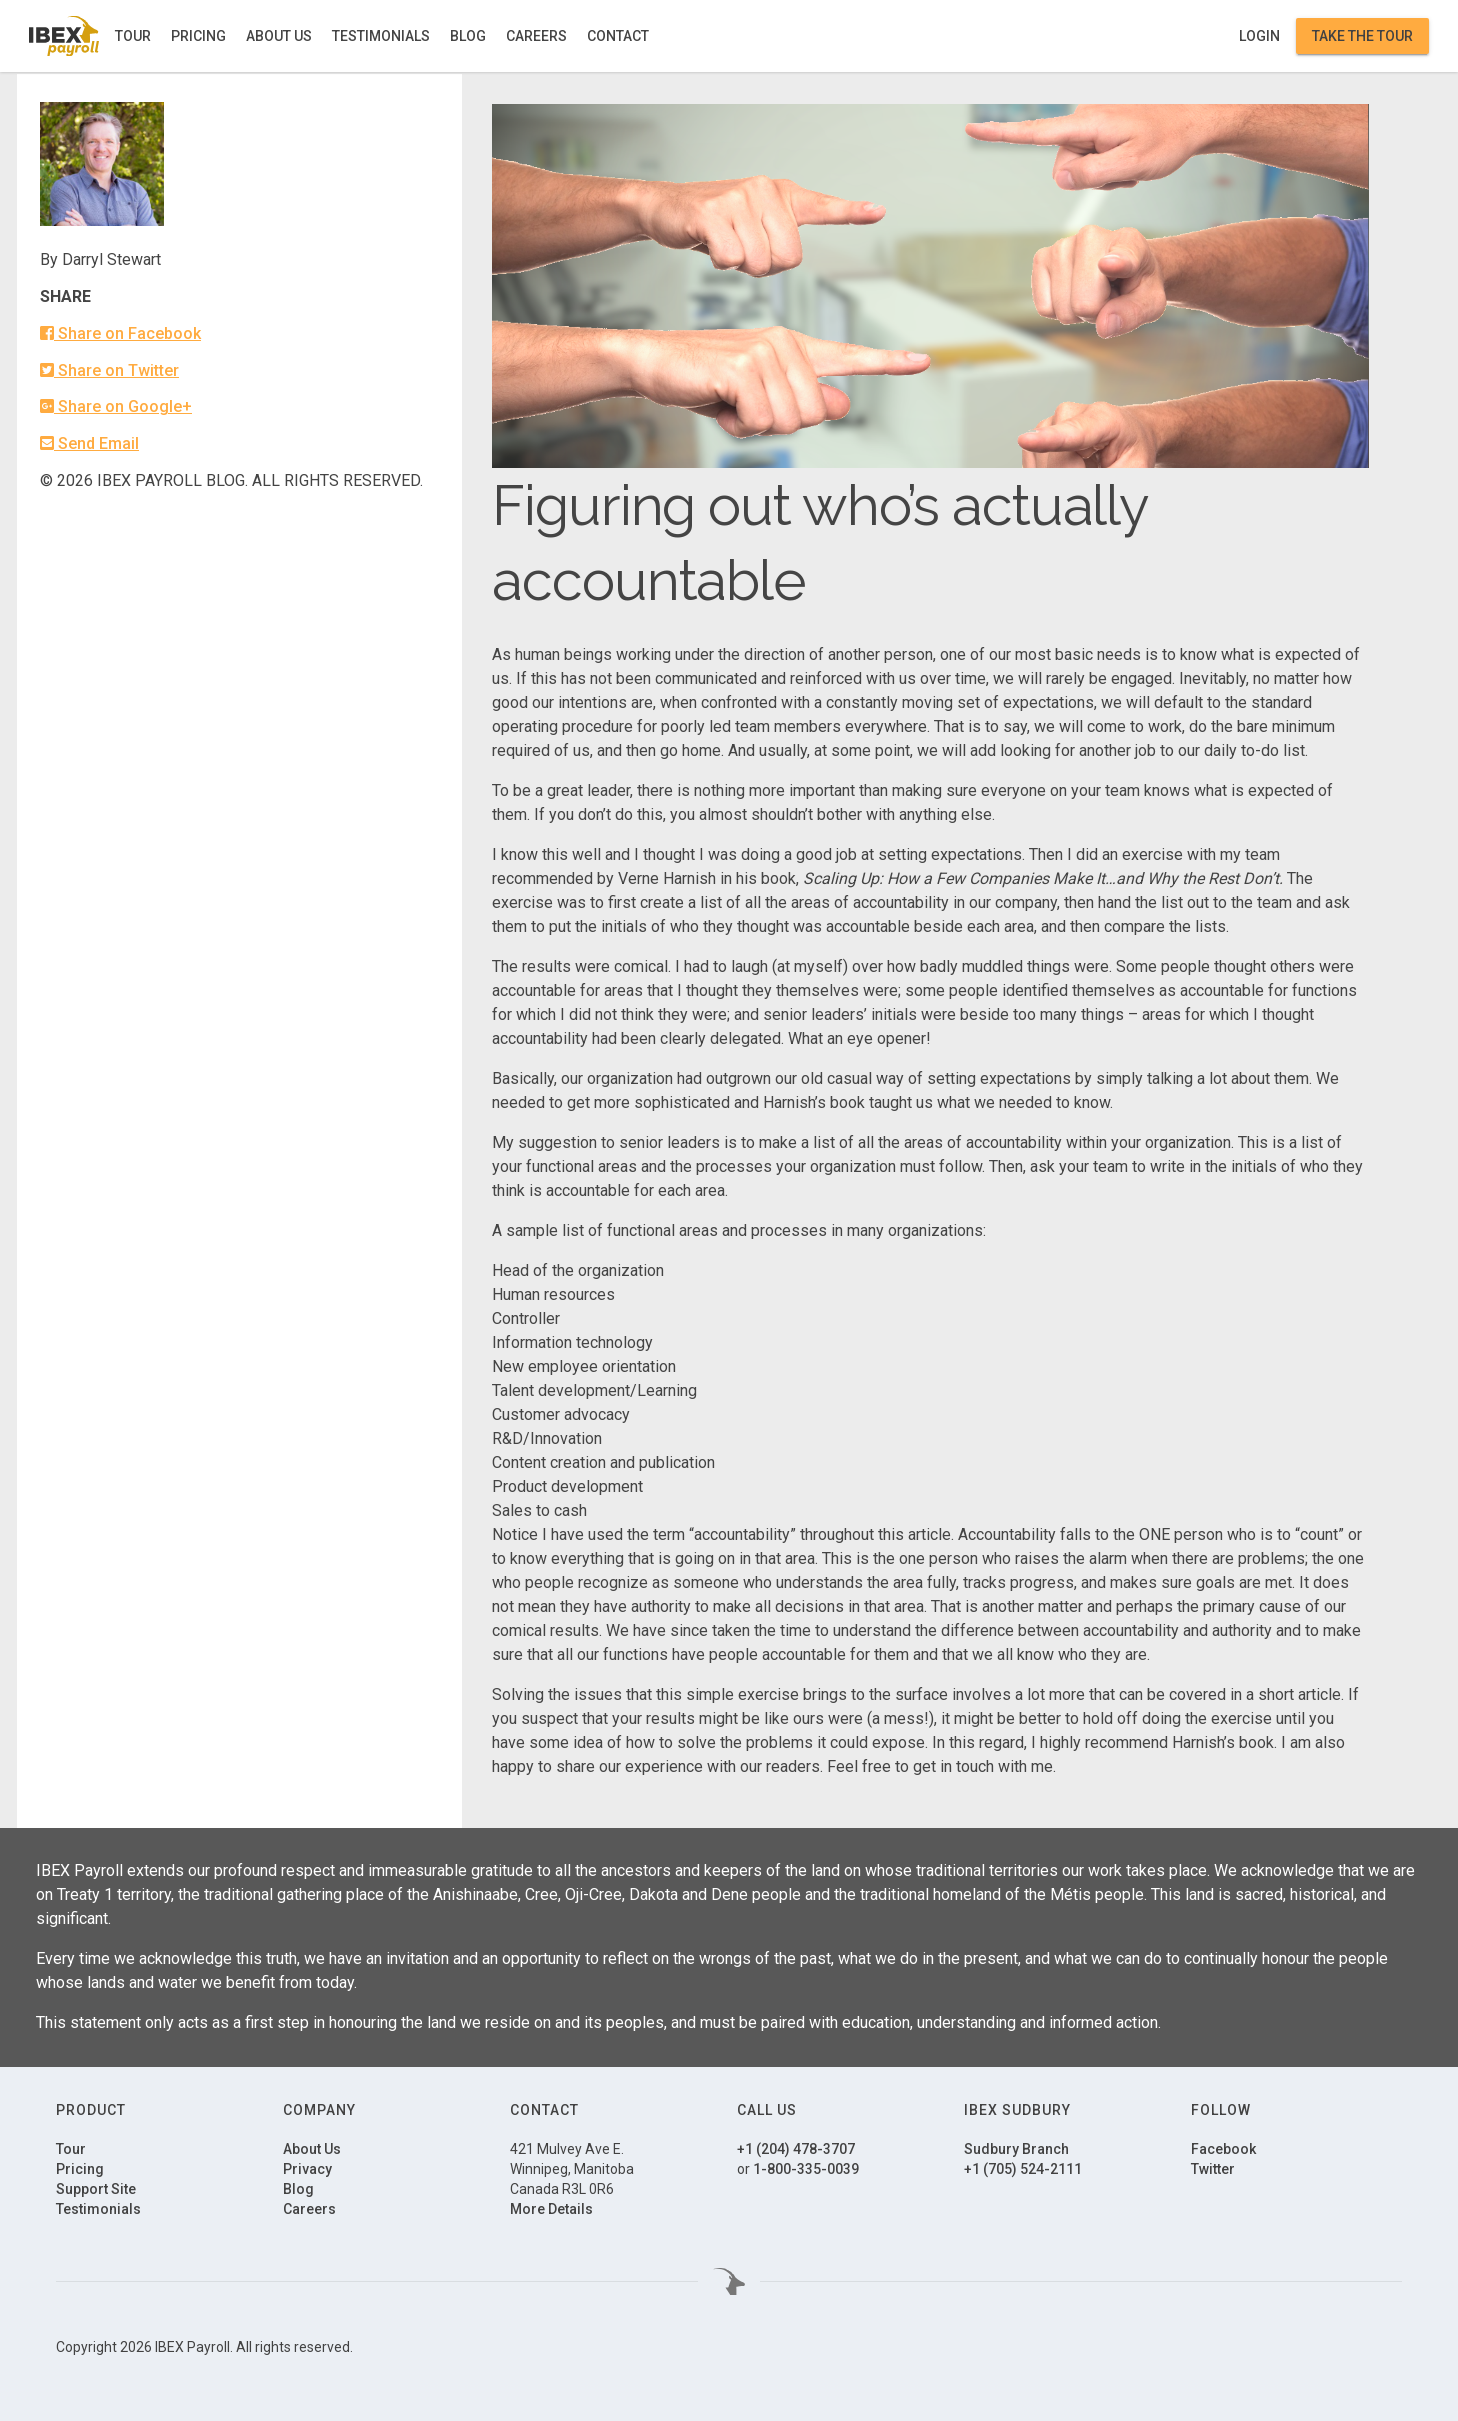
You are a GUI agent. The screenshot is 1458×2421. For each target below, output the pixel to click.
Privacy (307, 2169)
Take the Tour (1362, 36)
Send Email (89, 443)
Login (1259, 36)
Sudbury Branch (1016, 2149)
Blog (468, 36)
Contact (618, 36)
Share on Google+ (116, 406)
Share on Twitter (109, 370)
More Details (551, 2209)
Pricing (198, 36)
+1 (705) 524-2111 (1023, 2169)
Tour (133, 36)
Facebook (1223, 2149)
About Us (279, 36)
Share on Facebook (120, 333)
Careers (536, 36)
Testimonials (381, 36)
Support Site (96, 2189)
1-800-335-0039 (806, 2169)
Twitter (1213, 2169)
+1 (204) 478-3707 (796, 2149)
